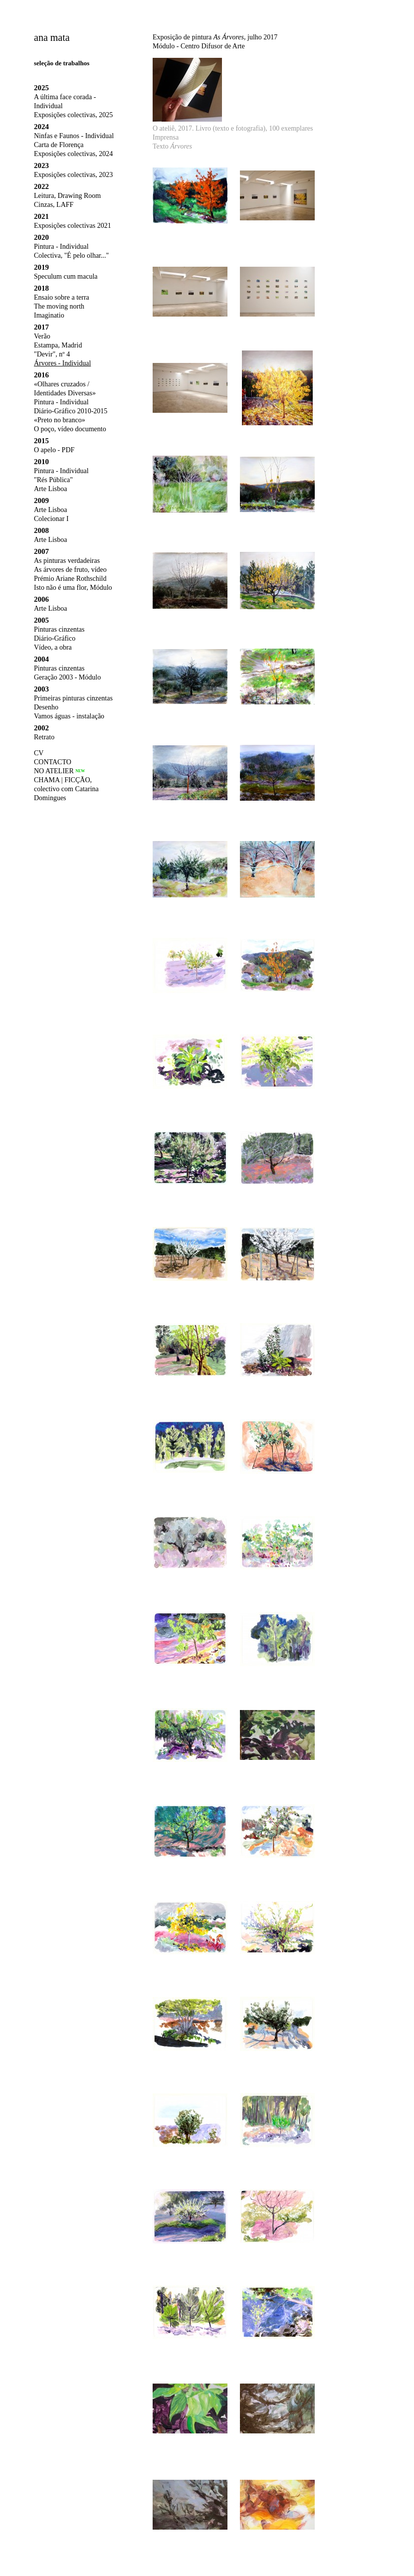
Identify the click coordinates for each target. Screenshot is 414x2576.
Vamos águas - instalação (69, 716)
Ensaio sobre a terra (61, 297)
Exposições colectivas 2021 (72, 225)
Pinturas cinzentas (59, 629)
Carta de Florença (59, 145)
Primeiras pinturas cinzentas (73, 698)
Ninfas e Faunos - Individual (74, 136)
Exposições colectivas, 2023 (73, 174)
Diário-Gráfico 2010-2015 (70, 411)
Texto (172, 146)
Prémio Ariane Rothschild (70, 578)
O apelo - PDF (54, 450)
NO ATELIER (54, 771)
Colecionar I (51, 518)
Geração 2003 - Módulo (67, 677)
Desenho (46, 707)
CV (38, 753)
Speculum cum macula (66, 276)
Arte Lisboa (50, 489)
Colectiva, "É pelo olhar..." (71, 255)
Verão (42, 336)
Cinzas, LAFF (53, 204)
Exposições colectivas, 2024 (73, 154)
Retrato (44, 737)
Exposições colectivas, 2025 (73, 115)
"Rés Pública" (53, 480)
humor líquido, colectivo (72, 814)
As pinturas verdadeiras (67, 560)
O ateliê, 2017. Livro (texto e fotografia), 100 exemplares (233, 128)
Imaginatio (49, 315)
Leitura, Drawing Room (67, 195)
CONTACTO (52, 762)
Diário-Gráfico (54, 638)
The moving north (59, 306)
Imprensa (166, 137)
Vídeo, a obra (53, 647)
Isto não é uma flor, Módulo (73, 587)
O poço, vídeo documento (70, 429)
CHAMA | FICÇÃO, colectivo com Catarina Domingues (66, 789)
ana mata (52, 37)
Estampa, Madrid (58, 345)
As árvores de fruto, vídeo (70, 569)
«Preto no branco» (59, 420)
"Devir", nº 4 (52, 354)
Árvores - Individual (62, 363)
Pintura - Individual (61, 246)
